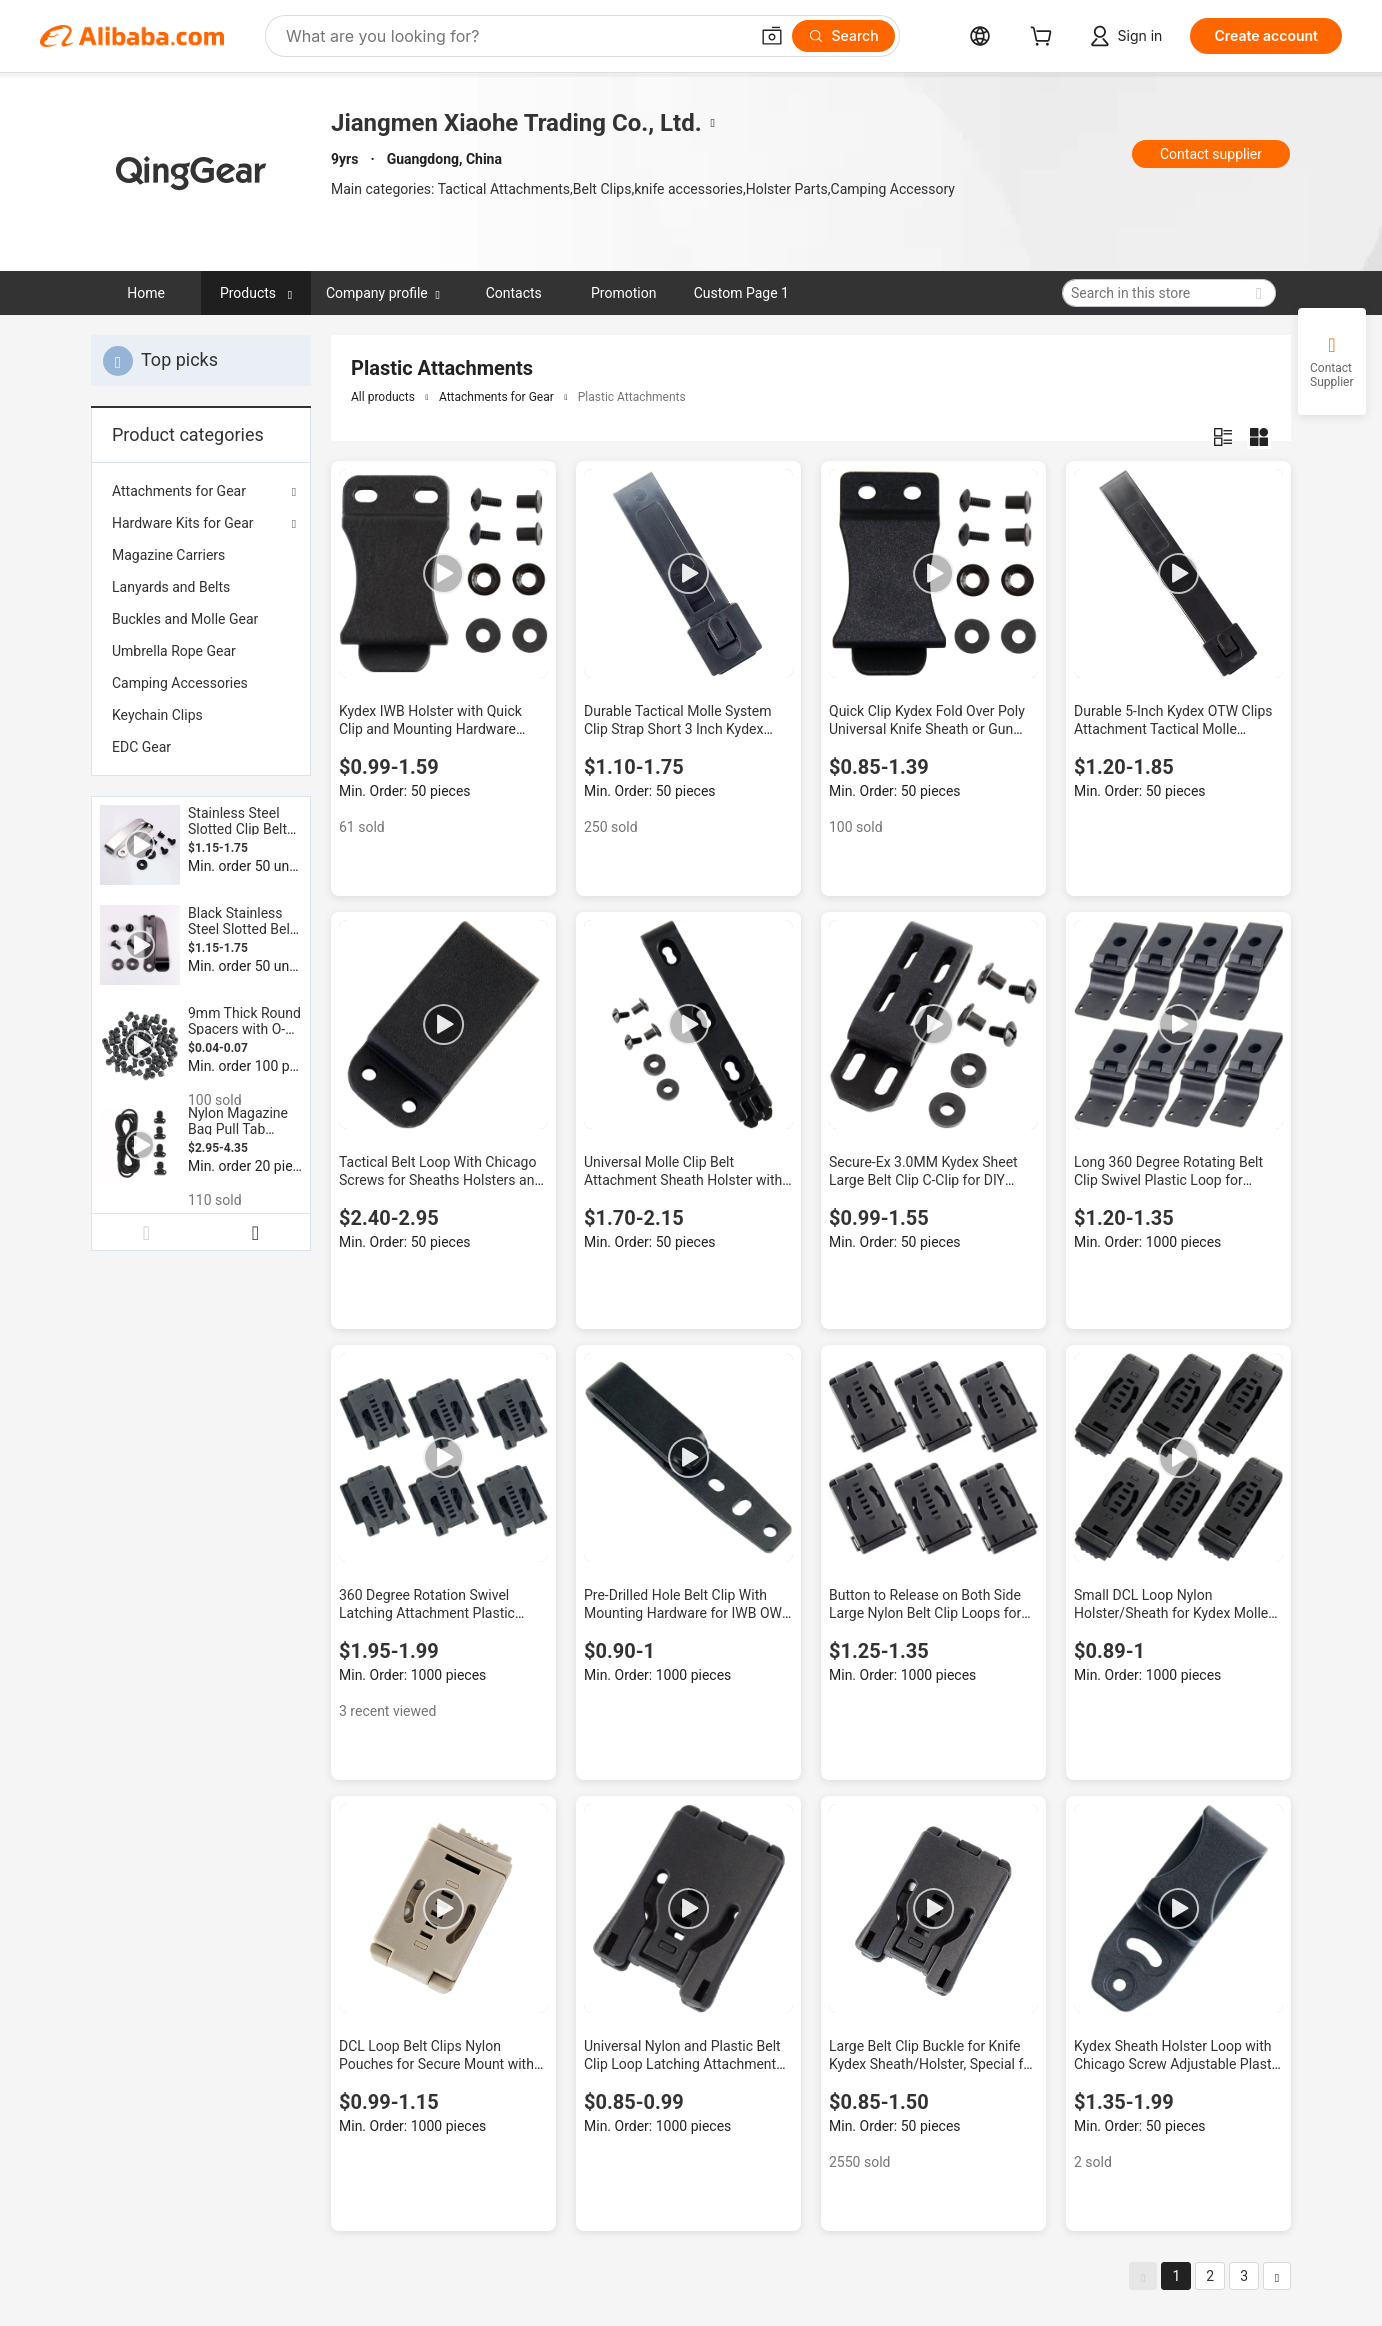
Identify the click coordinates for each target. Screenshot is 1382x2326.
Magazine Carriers (168, 555)
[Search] (843, 36)
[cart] (1045, 38)
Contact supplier (1211, 154)
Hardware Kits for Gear (183, 523)
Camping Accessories (180, 683)
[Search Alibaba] (515, 36)
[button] (772, 36)
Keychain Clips (157, 715)
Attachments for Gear (179, 491)
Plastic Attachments (632, 397)
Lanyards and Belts (171, 587)
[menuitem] (201, 555)
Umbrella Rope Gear (174, 651)
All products (383, 397)
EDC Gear (141, 747)
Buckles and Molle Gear (185, 619)
